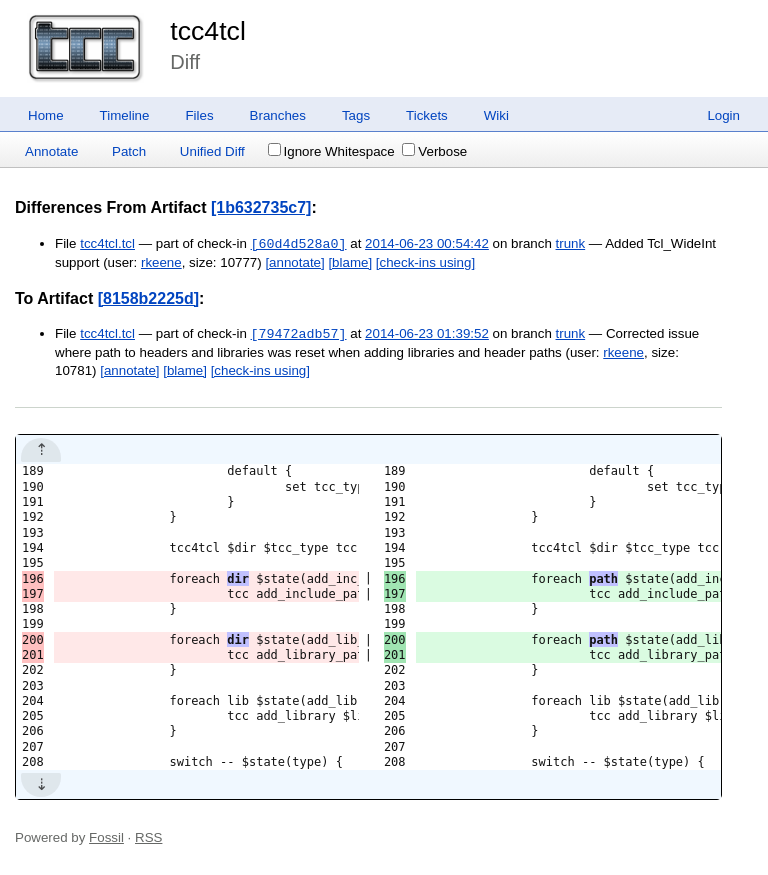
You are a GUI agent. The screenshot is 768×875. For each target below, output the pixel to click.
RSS (148, 837)
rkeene (161, 262)
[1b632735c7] (261, 207)
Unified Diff (212, 151)
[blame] (350, 262)
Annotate (51, 151)
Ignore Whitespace (331, 151)
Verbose (434, 151)
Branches (278, 115)
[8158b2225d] (148, 298)
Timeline (125, 115)
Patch (129, 151)
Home (46, 115)
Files (199, 115)
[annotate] (294, 262)
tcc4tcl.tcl (107, 244)
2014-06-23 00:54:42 (427, 244)
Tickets (427, 115)
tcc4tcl (208, 31)
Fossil (106, 837)
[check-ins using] (425, 262)
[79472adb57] (299, 334)
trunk (571, 244)
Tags (356, 115)
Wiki (496, 115)
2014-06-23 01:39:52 (427, 334)
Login (723, 115)
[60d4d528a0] (299, 244)
